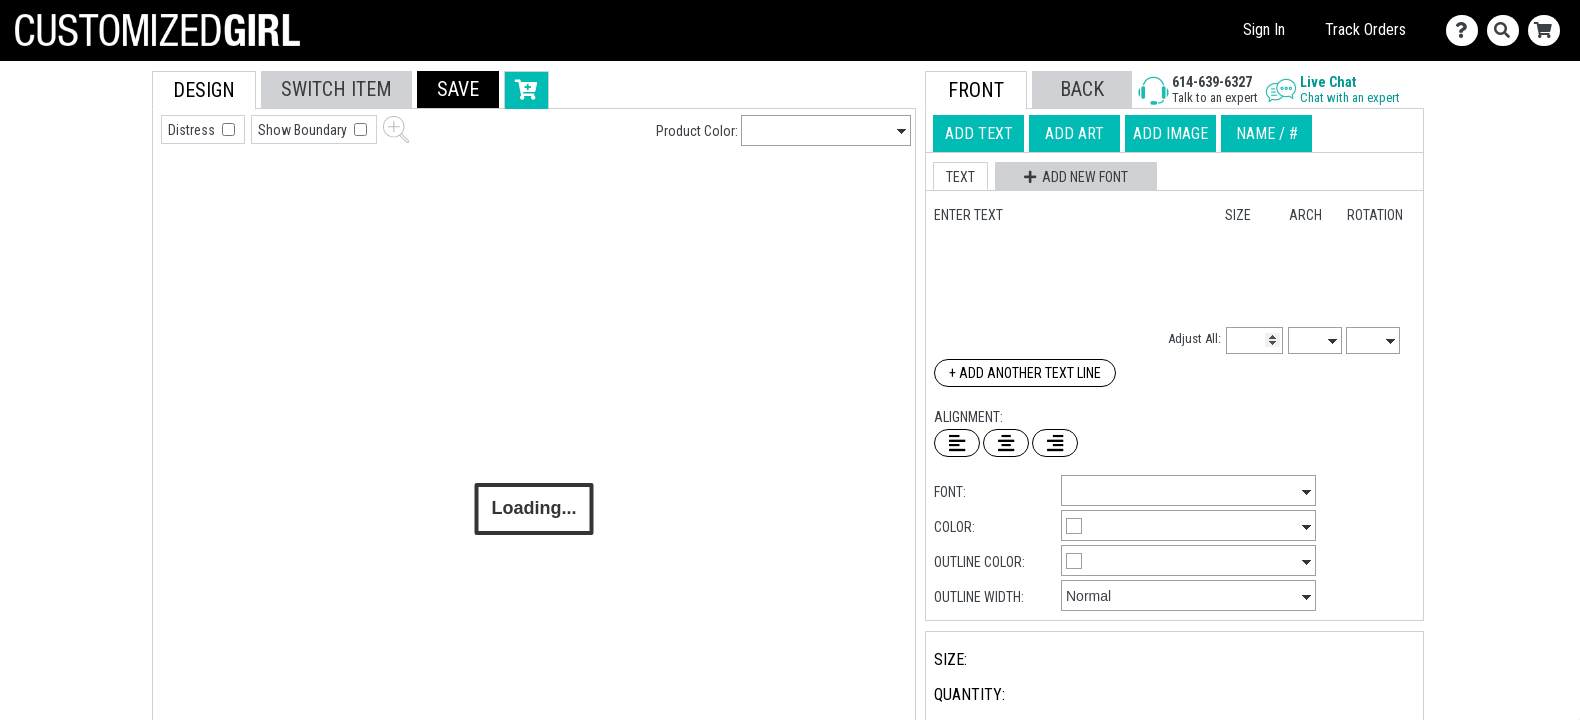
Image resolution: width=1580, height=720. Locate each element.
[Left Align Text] (957, 443)
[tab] (107, 198)
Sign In (1264, 29)
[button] (458, 89)
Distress (193, 130)
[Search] (1507, 30)
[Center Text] (1006, 443)
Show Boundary (304, 130)
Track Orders (1365, 29)
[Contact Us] (1466, 30)
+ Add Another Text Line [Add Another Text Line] (1025, 373)
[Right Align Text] (1055, 443)
